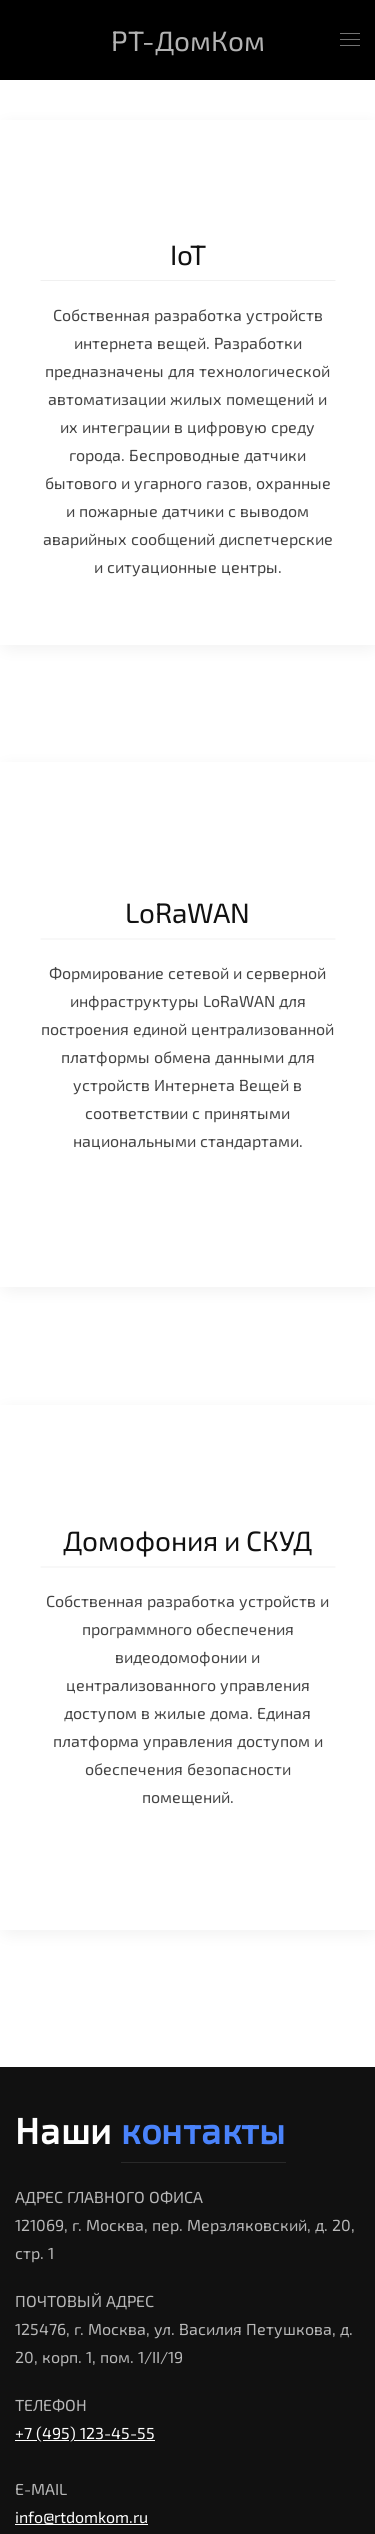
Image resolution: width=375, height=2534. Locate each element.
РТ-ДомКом (188, 40)
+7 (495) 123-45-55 (85, 2432)
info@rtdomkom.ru (81, 2516)
